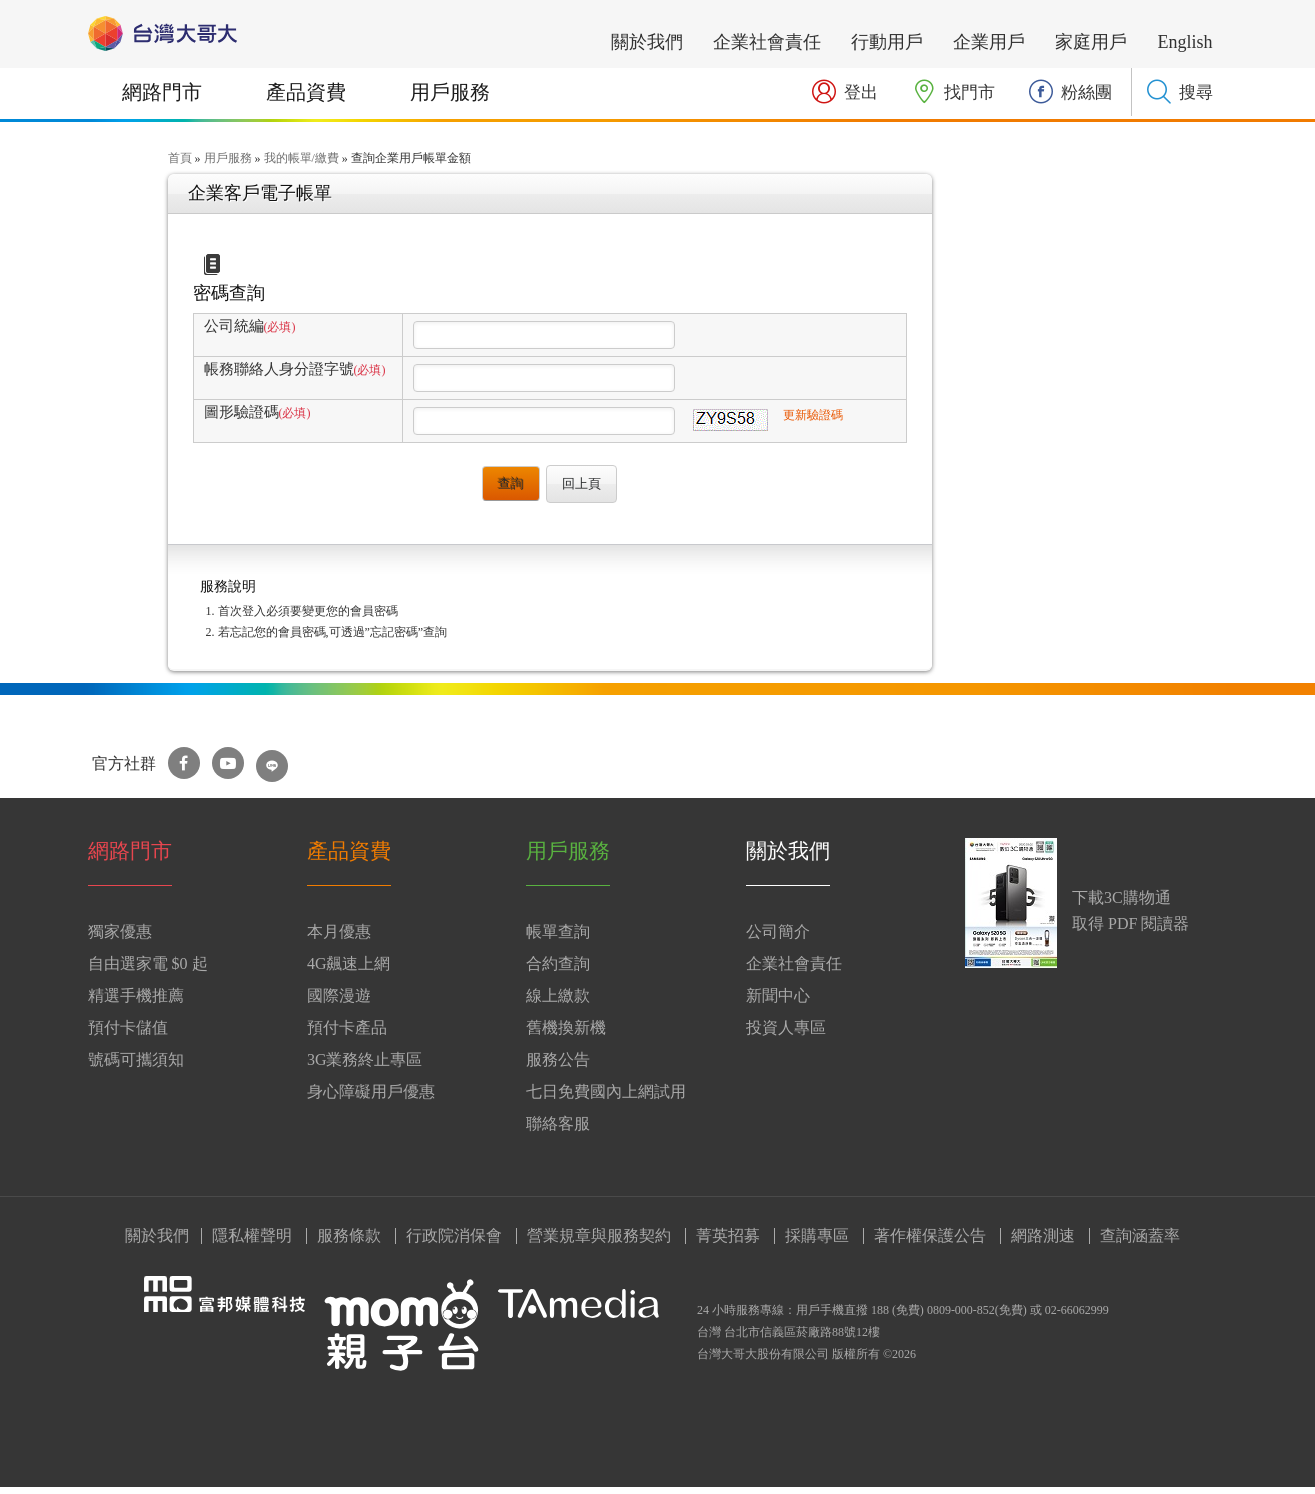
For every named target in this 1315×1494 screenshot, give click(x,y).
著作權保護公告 (930, 1243)
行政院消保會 (454, 1243)
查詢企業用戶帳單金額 (411, 165)
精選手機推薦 (136, 1002)
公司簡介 (778, 938)
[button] (1180, 92)
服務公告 (558, 1066)
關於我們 (647, 42)
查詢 (511, 489)
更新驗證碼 (813, 422)
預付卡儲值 (128, 1034)
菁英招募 (728, 1243)
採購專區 (817, 1243)
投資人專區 (786, 1034)
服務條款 (349, 1243)
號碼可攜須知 (136, 1066)
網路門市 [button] (162, 92)
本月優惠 (339, 938)
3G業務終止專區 (365, 1066)
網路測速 (1043, 1243)
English (1184, 42)
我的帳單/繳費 (301, 165)
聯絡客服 (558, 1130)
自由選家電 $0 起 (148, 970)
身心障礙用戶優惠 (371, 1098)
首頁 (180, 165)
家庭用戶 (1091, 42)
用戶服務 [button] (450, 92)
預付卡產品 (347, 1034)
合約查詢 (558, 970)
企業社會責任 (767, 42)
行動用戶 (887, 42)
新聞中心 (778, 1002)
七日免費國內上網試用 (606, 1098)
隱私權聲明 (252, 1243)
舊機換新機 (566, 1034)
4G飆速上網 (349, 970)
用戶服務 (228, 165)
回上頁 (581, 490)
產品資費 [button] (306, 92)
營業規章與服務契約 (599, 1243)
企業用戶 (989, 42)
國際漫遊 (339, 1002)
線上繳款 (558, 1002)
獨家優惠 (120, 938)
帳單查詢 (558, 938)
